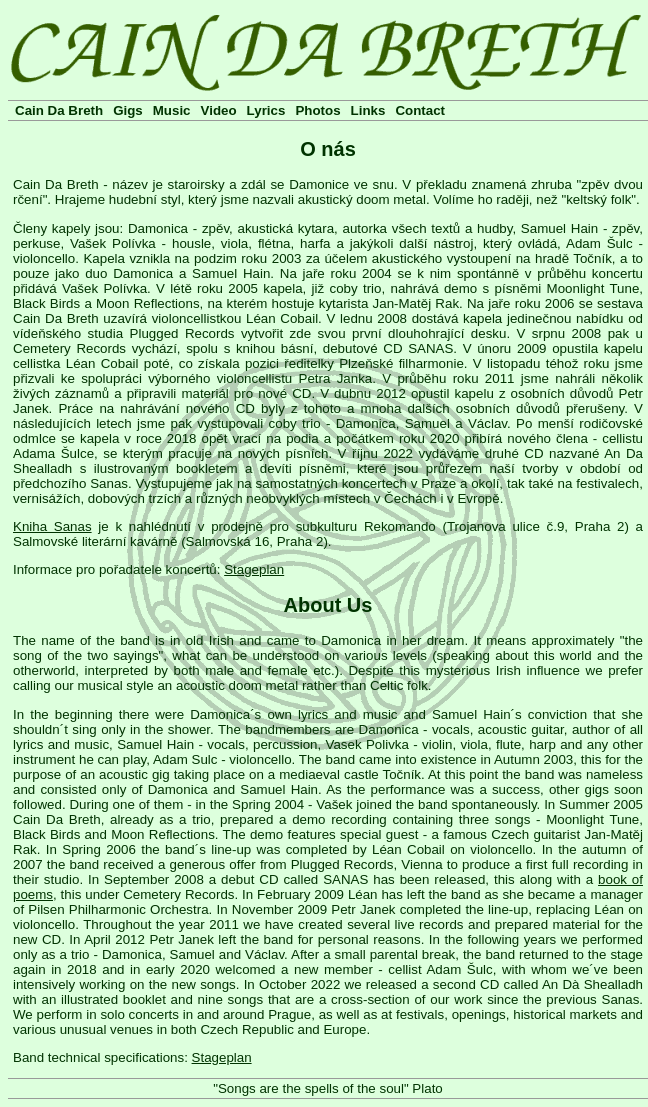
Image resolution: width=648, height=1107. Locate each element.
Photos (317, 110)
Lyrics (266, 110)
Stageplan (254, 569)
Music (172, 110)
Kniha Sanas (52, 526)
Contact (420, 110)
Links (368, 110)
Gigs (128, 110)
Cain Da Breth (59, 110)
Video (219, 110)
